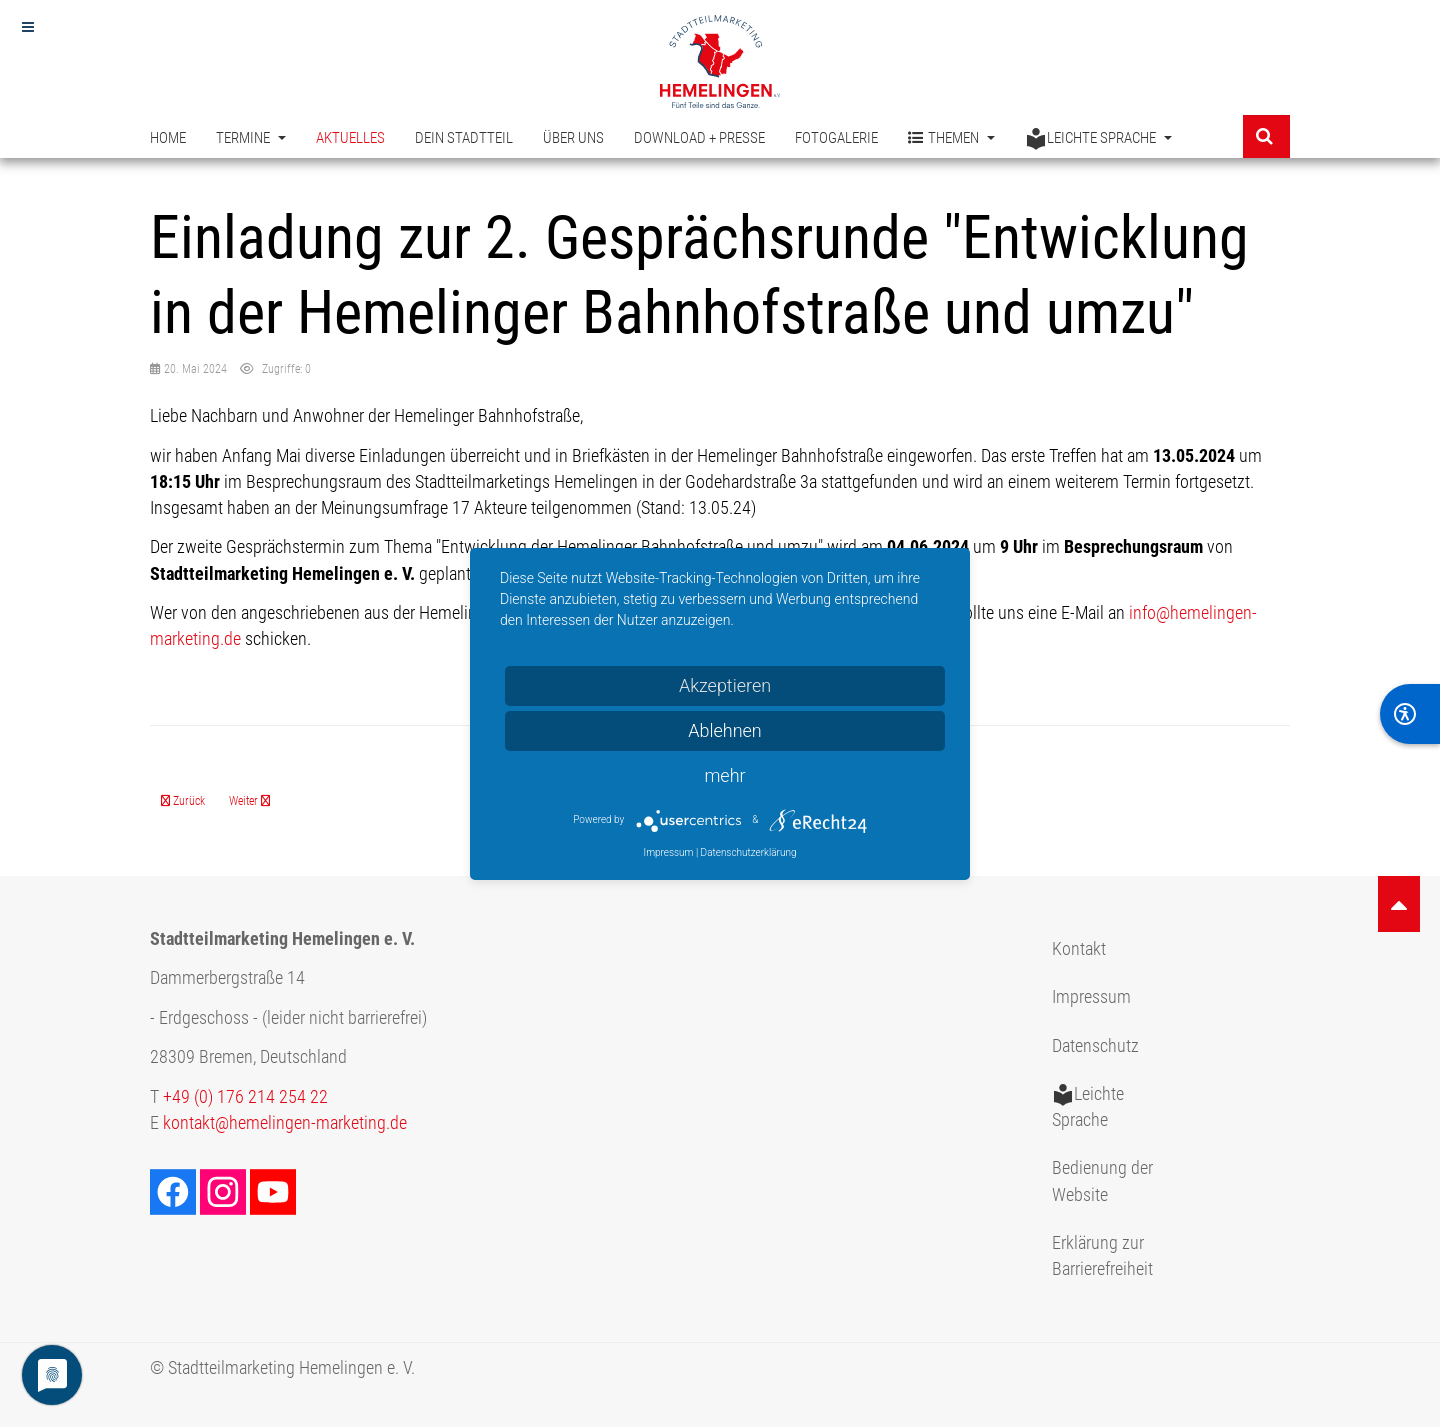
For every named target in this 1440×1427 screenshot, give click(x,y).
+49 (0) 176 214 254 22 (245, 1097)
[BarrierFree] (1410, 714)
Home (168, 138)
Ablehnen (725, 730)
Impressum (1091, 997)
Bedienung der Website (1102, 1181)
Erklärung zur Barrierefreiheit (1102, 1256)
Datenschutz (1095, 1046)
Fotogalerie (836, 138)
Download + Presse (699, 138)
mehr (724, 775)
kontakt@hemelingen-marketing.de (285, 1123)
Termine (251, 138)
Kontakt (1079, 949)
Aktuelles (350, 138)
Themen (951, 138)
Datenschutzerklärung (749, 852)
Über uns (573, 138)
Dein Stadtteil (464, 138)
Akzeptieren (725, 685)
